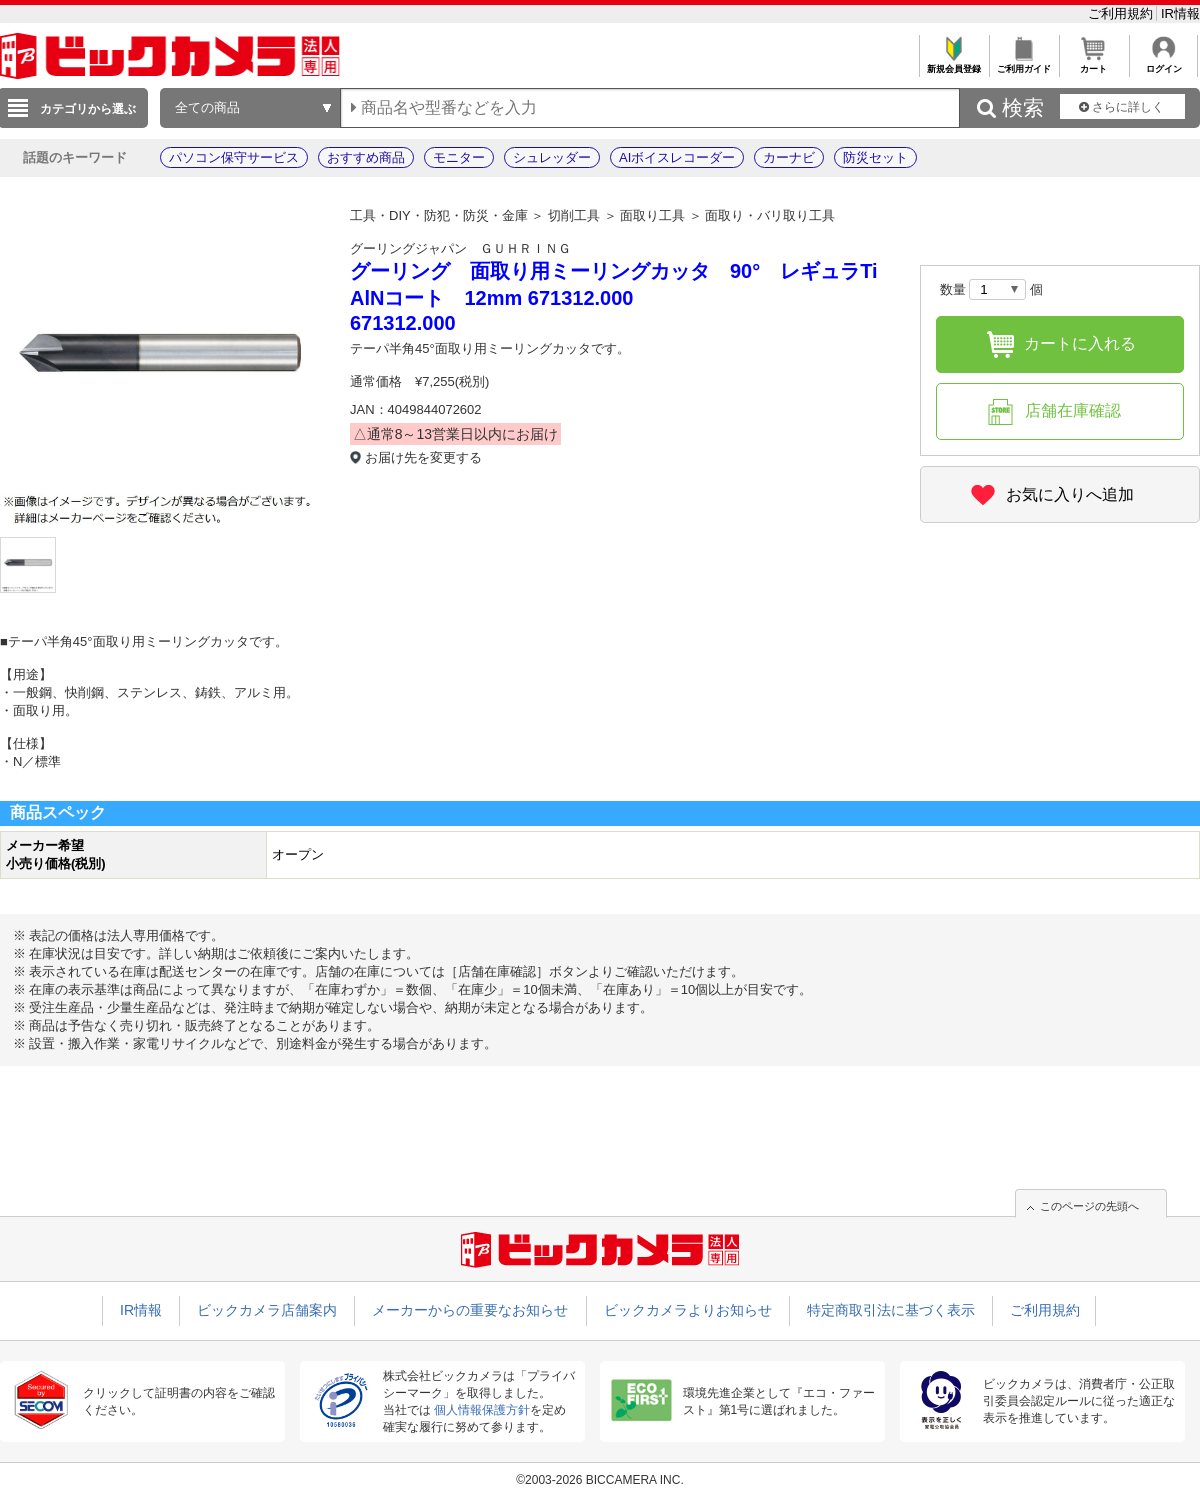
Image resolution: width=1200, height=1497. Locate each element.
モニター (459, 157)
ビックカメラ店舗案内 (267, 1310)
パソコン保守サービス (234, 157)
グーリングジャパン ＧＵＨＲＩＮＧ (460, 248)
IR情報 (1180, 13)
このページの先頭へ (1089, 1206)
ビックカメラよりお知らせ (688, 1310)
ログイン (1163, 63)
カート (1093, 63)
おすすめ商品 (366, 157)
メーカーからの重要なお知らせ (470, 1310)
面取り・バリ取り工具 (770, 215)
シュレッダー (552, 157)
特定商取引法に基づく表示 (891, 1310)
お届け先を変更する (423, 457)
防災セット (875, 157)
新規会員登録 (953, 63)
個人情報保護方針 (482, 1410)
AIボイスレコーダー (677, 157)
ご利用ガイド (1023, 63)
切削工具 (574, 215)
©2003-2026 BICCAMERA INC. (600, 1480)
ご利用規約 (1122, 13)
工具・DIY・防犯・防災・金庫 (439, 215)
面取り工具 (652, 215)
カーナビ (789, 157)
